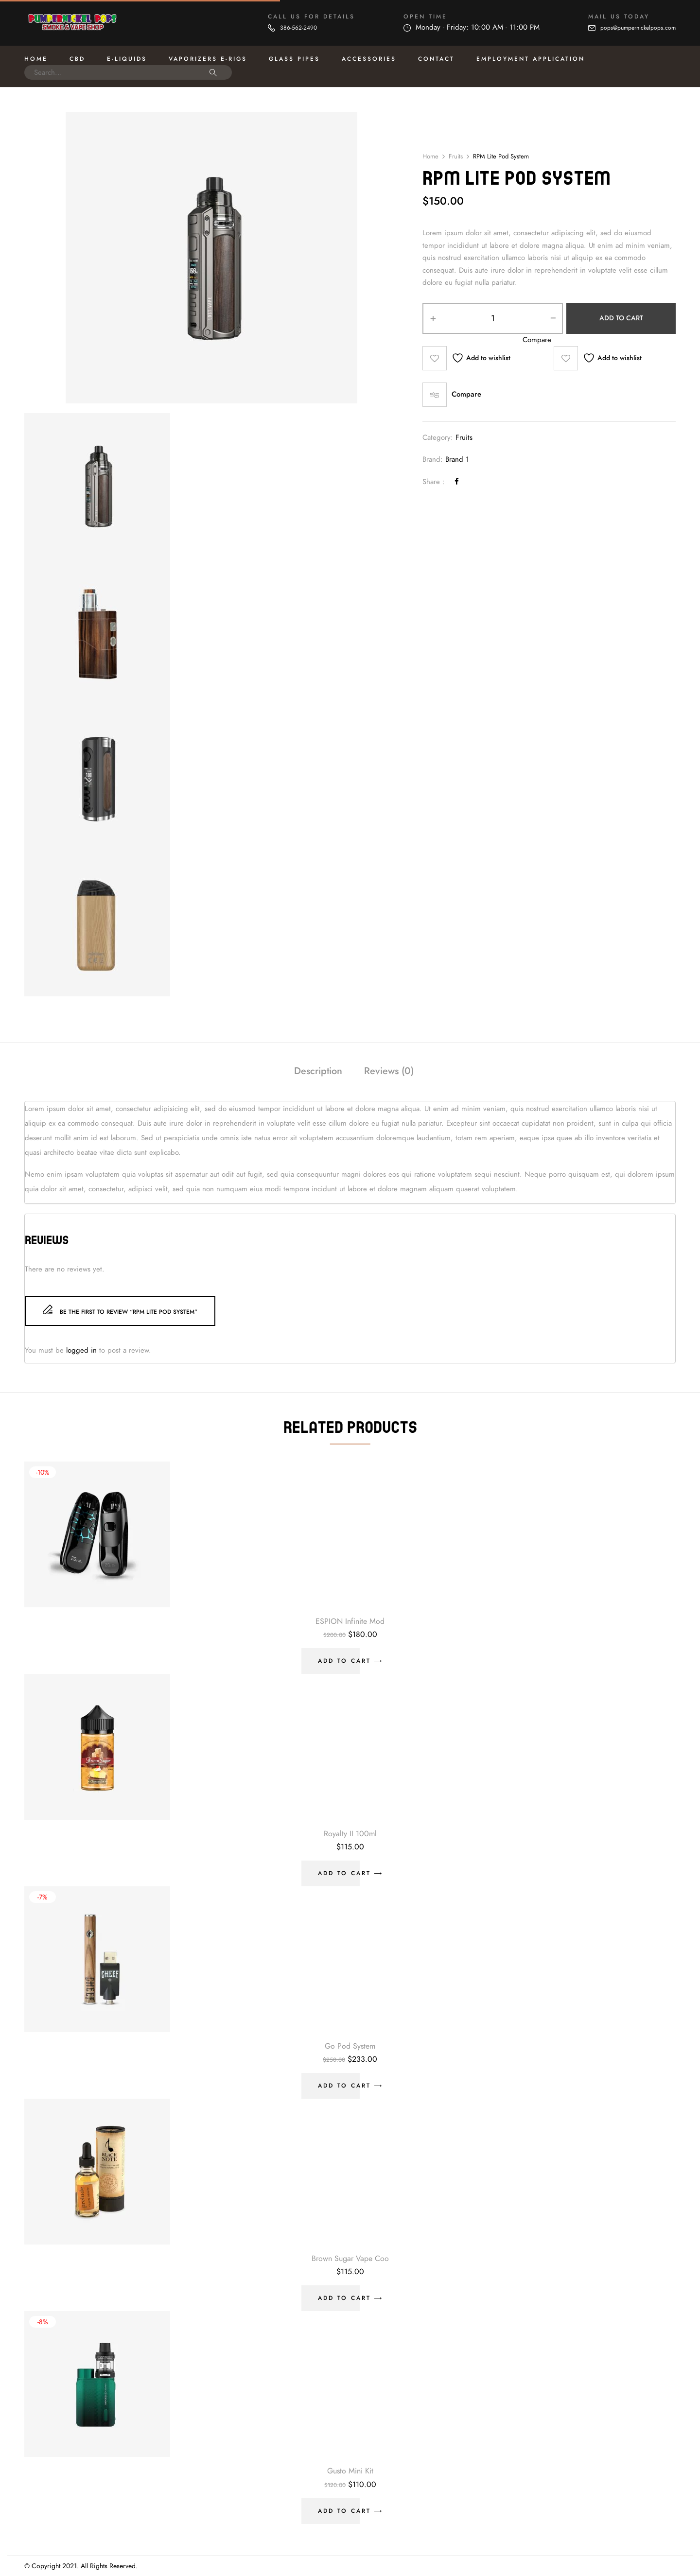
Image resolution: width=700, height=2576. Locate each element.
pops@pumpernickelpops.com (638, 28)
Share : (433, 482)
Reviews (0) (389, 1071)
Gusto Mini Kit (350, 2471)
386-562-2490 (298, 28)
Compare (466, 394)
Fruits (456, 156)
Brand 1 (457, 459)
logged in (81, 1350)
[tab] (318, 1071)
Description (318, 1071)
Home (430, 156)
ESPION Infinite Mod (350, 1621)
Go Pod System (350, 2046)
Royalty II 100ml (350, 1833)
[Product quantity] (492, 318)
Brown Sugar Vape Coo (350, 2258)
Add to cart (621, 318)
